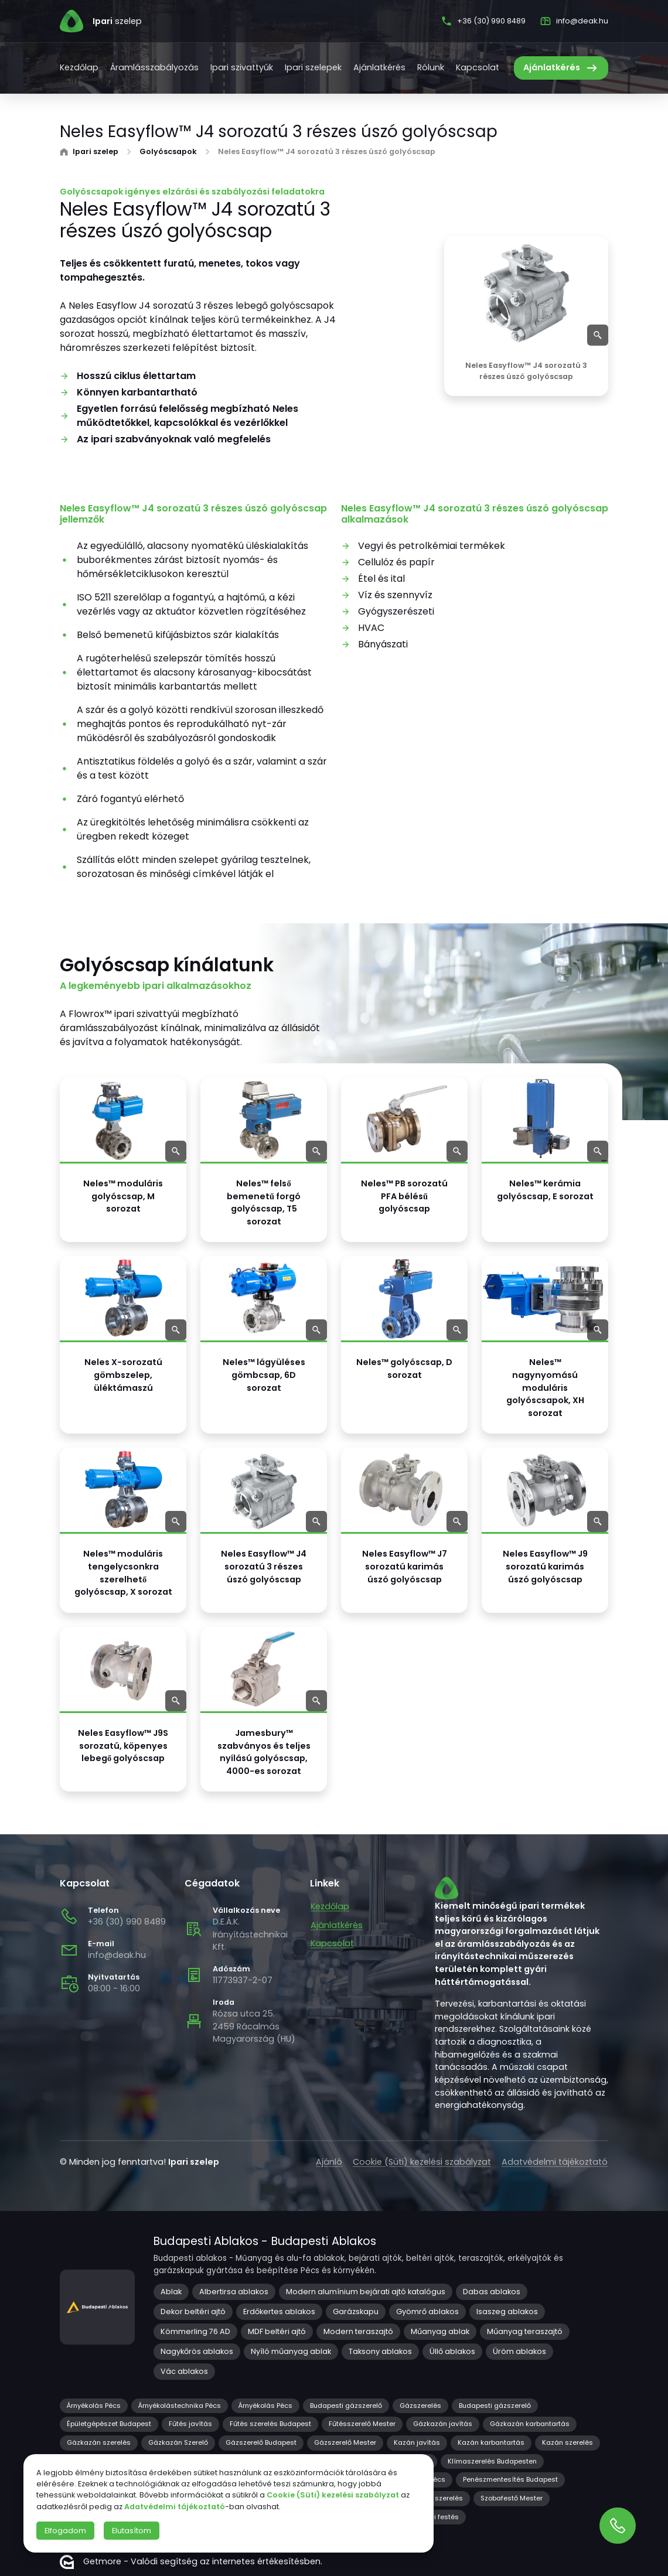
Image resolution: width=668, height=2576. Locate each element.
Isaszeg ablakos (507, 2311)
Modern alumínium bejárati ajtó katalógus (365, 2292)
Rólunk (430, 67)
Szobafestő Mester (511, 2498)
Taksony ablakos (380, 2351)
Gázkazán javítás (442, 2423)
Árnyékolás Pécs (94, 2405)
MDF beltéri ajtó (277, 2331)
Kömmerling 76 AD (195, 2331)
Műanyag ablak (440, 2331)
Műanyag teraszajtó (525, 2331)
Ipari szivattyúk (241, 67)
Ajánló (329, 2162)
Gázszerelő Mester (345, 2442)
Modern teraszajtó (358, 2331)
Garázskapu (356, 2311)
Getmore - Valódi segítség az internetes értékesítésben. (191, 2562)
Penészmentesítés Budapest (510, 2479)
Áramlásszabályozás (154, 67)
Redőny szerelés (435, 2498)
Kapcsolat (477, 67)
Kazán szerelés (567, 2442)
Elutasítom (131, 2531)
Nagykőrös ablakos (197, 2351)
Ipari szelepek (313, 67)
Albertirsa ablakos (233, 2292)
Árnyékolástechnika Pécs (179, 2405)
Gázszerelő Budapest (261, 2442)
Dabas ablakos (491, 2292)
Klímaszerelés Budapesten (492, 2461)
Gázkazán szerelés (99, 2442)
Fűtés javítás (190, 2423)
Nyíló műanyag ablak (291, 2351)
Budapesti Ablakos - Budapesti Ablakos (265, 2241)
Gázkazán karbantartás (530, 2423)
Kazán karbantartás (491, 2442)
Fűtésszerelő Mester (362, 2423)
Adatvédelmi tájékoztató (555, 2162)
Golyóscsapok (168, 151)
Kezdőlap (79, 67)
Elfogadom (65, 2531)
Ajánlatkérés (379, 67)
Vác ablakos (184, 2371)
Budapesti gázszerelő (346, 2405)
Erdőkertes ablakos (279, 2311)
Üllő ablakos (452, 2351)
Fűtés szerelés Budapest (270, 2423)
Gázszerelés (420, 2405)
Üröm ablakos (519, 2351)
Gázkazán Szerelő (178, 2442)
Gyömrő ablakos (427, 2311)
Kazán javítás (417, 2442)
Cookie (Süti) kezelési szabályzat (422, 2162)
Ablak (171, 2292)
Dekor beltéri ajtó (193, 2311)
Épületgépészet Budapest (109, 2423)
